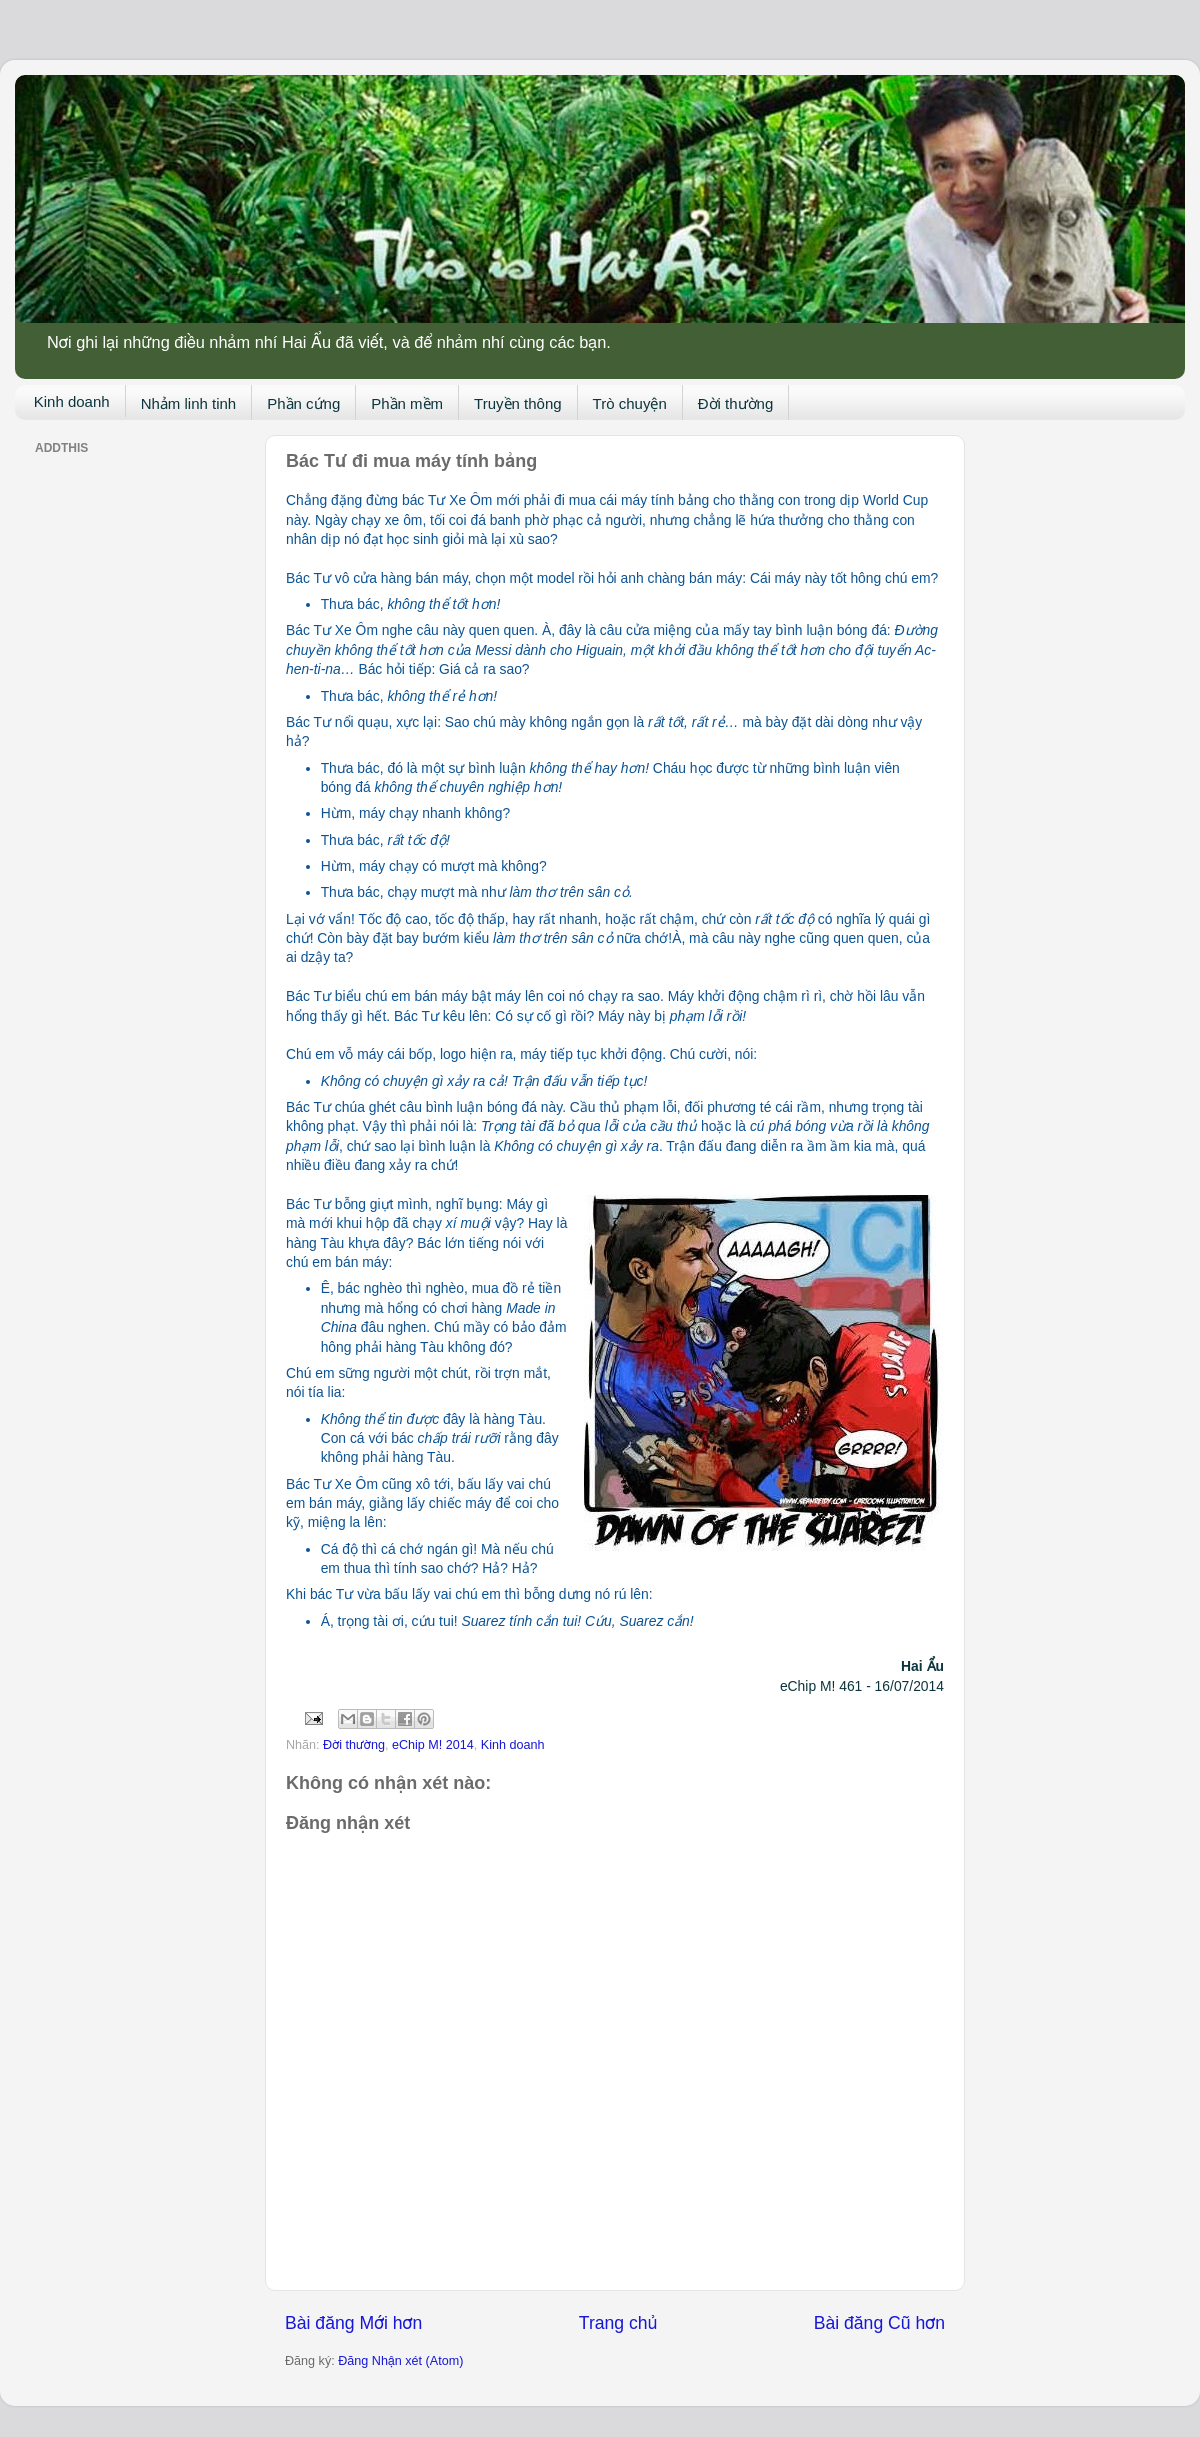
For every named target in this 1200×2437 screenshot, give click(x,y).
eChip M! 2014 (433, 1745)
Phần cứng (303, 403)
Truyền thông (518, 403)
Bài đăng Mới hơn (353, 2323)
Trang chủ (618, 2323)
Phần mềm (407, 403)
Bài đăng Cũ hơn (879, 2323)
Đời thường (736, 403)
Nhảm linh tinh (189, 403)
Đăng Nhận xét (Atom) (400, 2361)
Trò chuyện (630, 403)
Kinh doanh (72, 401)
